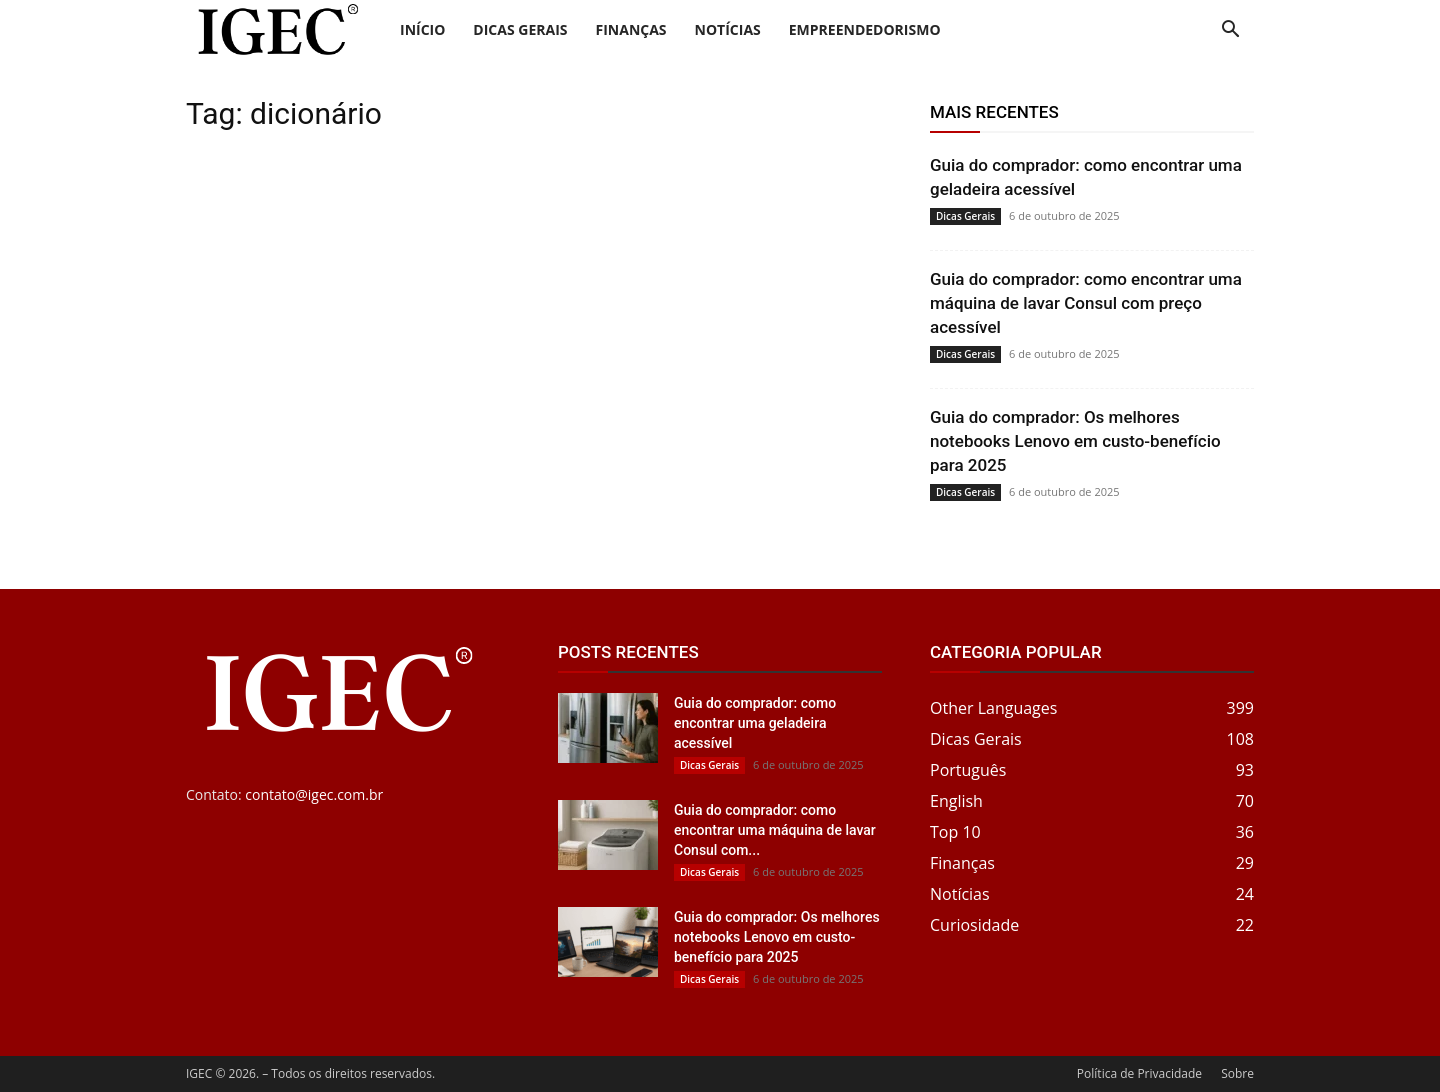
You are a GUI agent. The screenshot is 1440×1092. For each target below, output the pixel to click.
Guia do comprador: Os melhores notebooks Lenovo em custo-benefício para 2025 (1075, 441)
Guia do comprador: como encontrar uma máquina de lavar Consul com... (775, 830)
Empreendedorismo (865, 29)
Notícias (728, 29)
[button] (1230, 31)
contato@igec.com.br (314, 794)
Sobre (1237, 1073)
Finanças (631, 29)
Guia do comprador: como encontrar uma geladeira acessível (755, 723)
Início (422, 29)
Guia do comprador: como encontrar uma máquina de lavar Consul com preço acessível (1086, 303)
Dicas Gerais (520, 29)
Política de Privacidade (1139, 1073)
